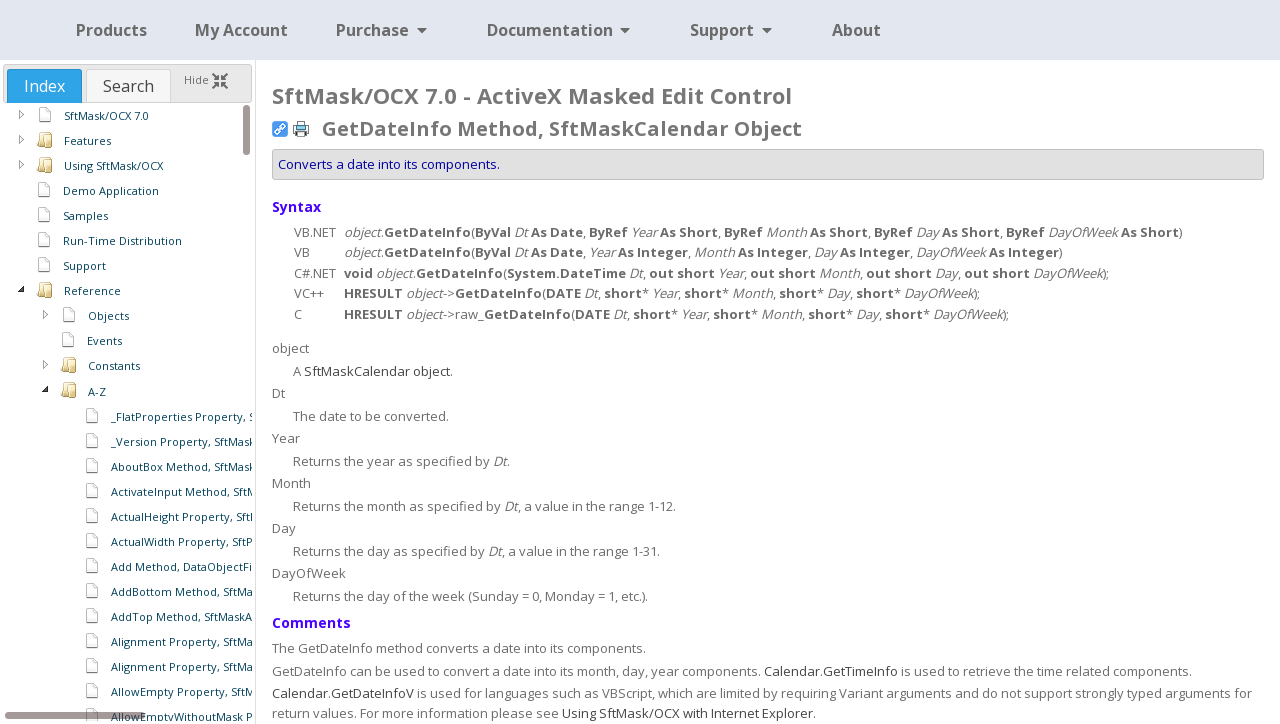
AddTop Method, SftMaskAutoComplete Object (236, 616)
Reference (92, 290)
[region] (127, 412)
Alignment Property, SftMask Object (207, 641)
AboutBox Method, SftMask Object (202, 466)
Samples (85, 215)
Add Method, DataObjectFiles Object (208, 566)
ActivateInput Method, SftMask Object (212, 491)
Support (84, 265)
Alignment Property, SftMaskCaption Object (227, 666)
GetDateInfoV (372, 693)
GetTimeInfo (860, 671)
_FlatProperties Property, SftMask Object (220, 416)
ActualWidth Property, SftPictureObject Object (235, 541)
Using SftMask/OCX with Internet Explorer (687, 713)
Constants (114, 365)
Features (87, 140)
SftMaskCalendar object (377, 371)
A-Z (97, 391)
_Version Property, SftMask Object (202, 441)
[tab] (44, 86)
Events (104, 340)
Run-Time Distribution (122, 240)
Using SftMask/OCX (113, 165)
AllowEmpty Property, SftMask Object (211, 691)
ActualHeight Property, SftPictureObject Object (237, 516)
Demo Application (111, 190)
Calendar (792, 671)
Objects (108, 315)
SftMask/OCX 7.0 (106, 115)
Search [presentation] (128, 86)
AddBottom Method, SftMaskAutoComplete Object (246, 591)
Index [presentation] (44, 86)
